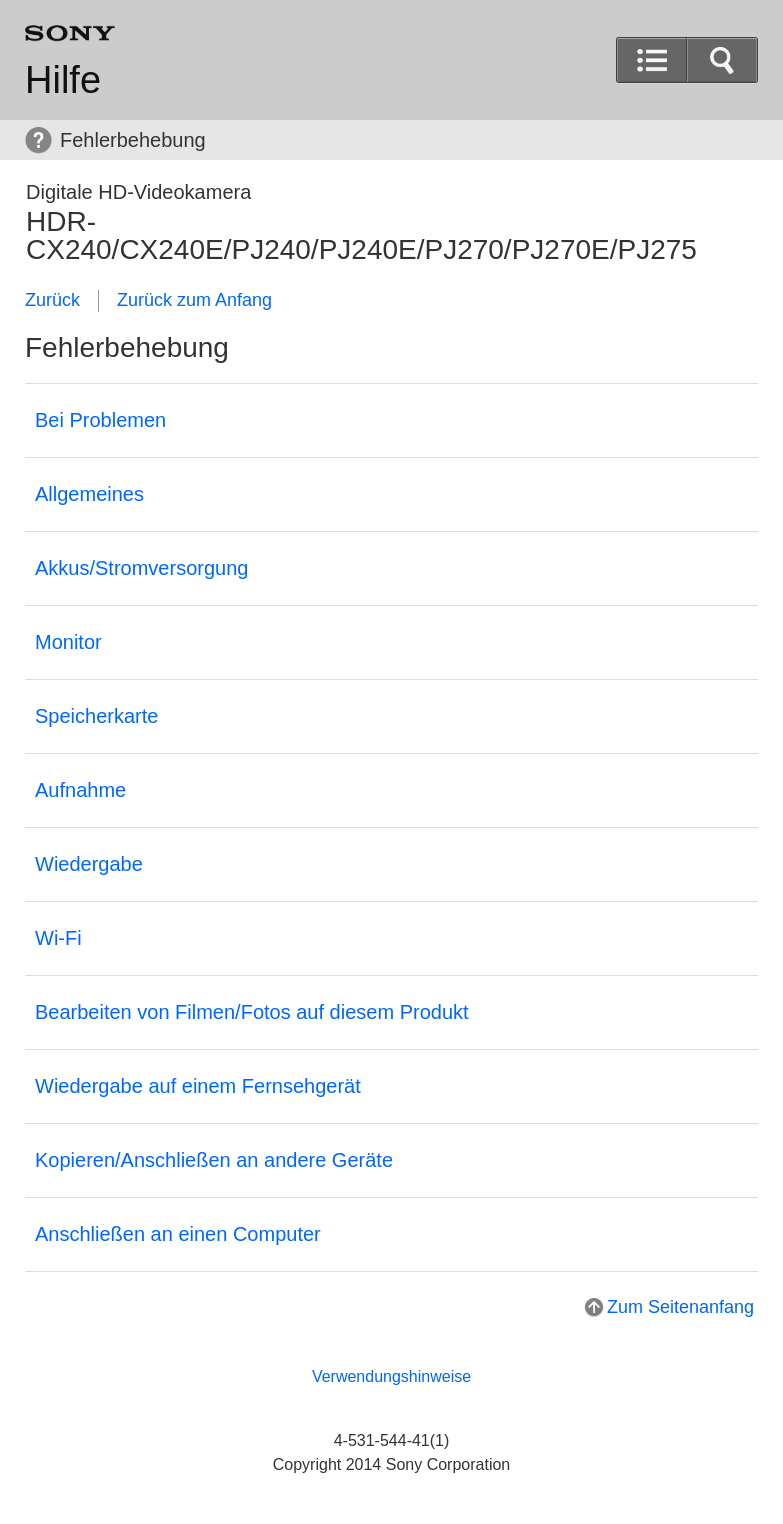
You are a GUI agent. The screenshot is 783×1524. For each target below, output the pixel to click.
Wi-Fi (58, 938)
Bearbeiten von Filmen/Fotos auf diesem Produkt (252, 1012)
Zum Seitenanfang (680, 1307)
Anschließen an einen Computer (178, 1234)
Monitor (68, 642)
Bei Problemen (100, 420)
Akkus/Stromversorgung (141, 568)
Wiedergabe (89, 864)
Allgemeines (89, 494)
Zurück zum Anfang (194, 300)
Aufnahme (80, 790)
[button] (722, 60)
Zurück (52, 300)
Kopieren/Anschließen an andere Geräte (214, 1160)
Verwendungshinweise (391, 1376)
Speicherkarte (96, 716)
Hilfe (63, 80)
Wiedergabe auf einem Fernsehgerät (198, 1086)
